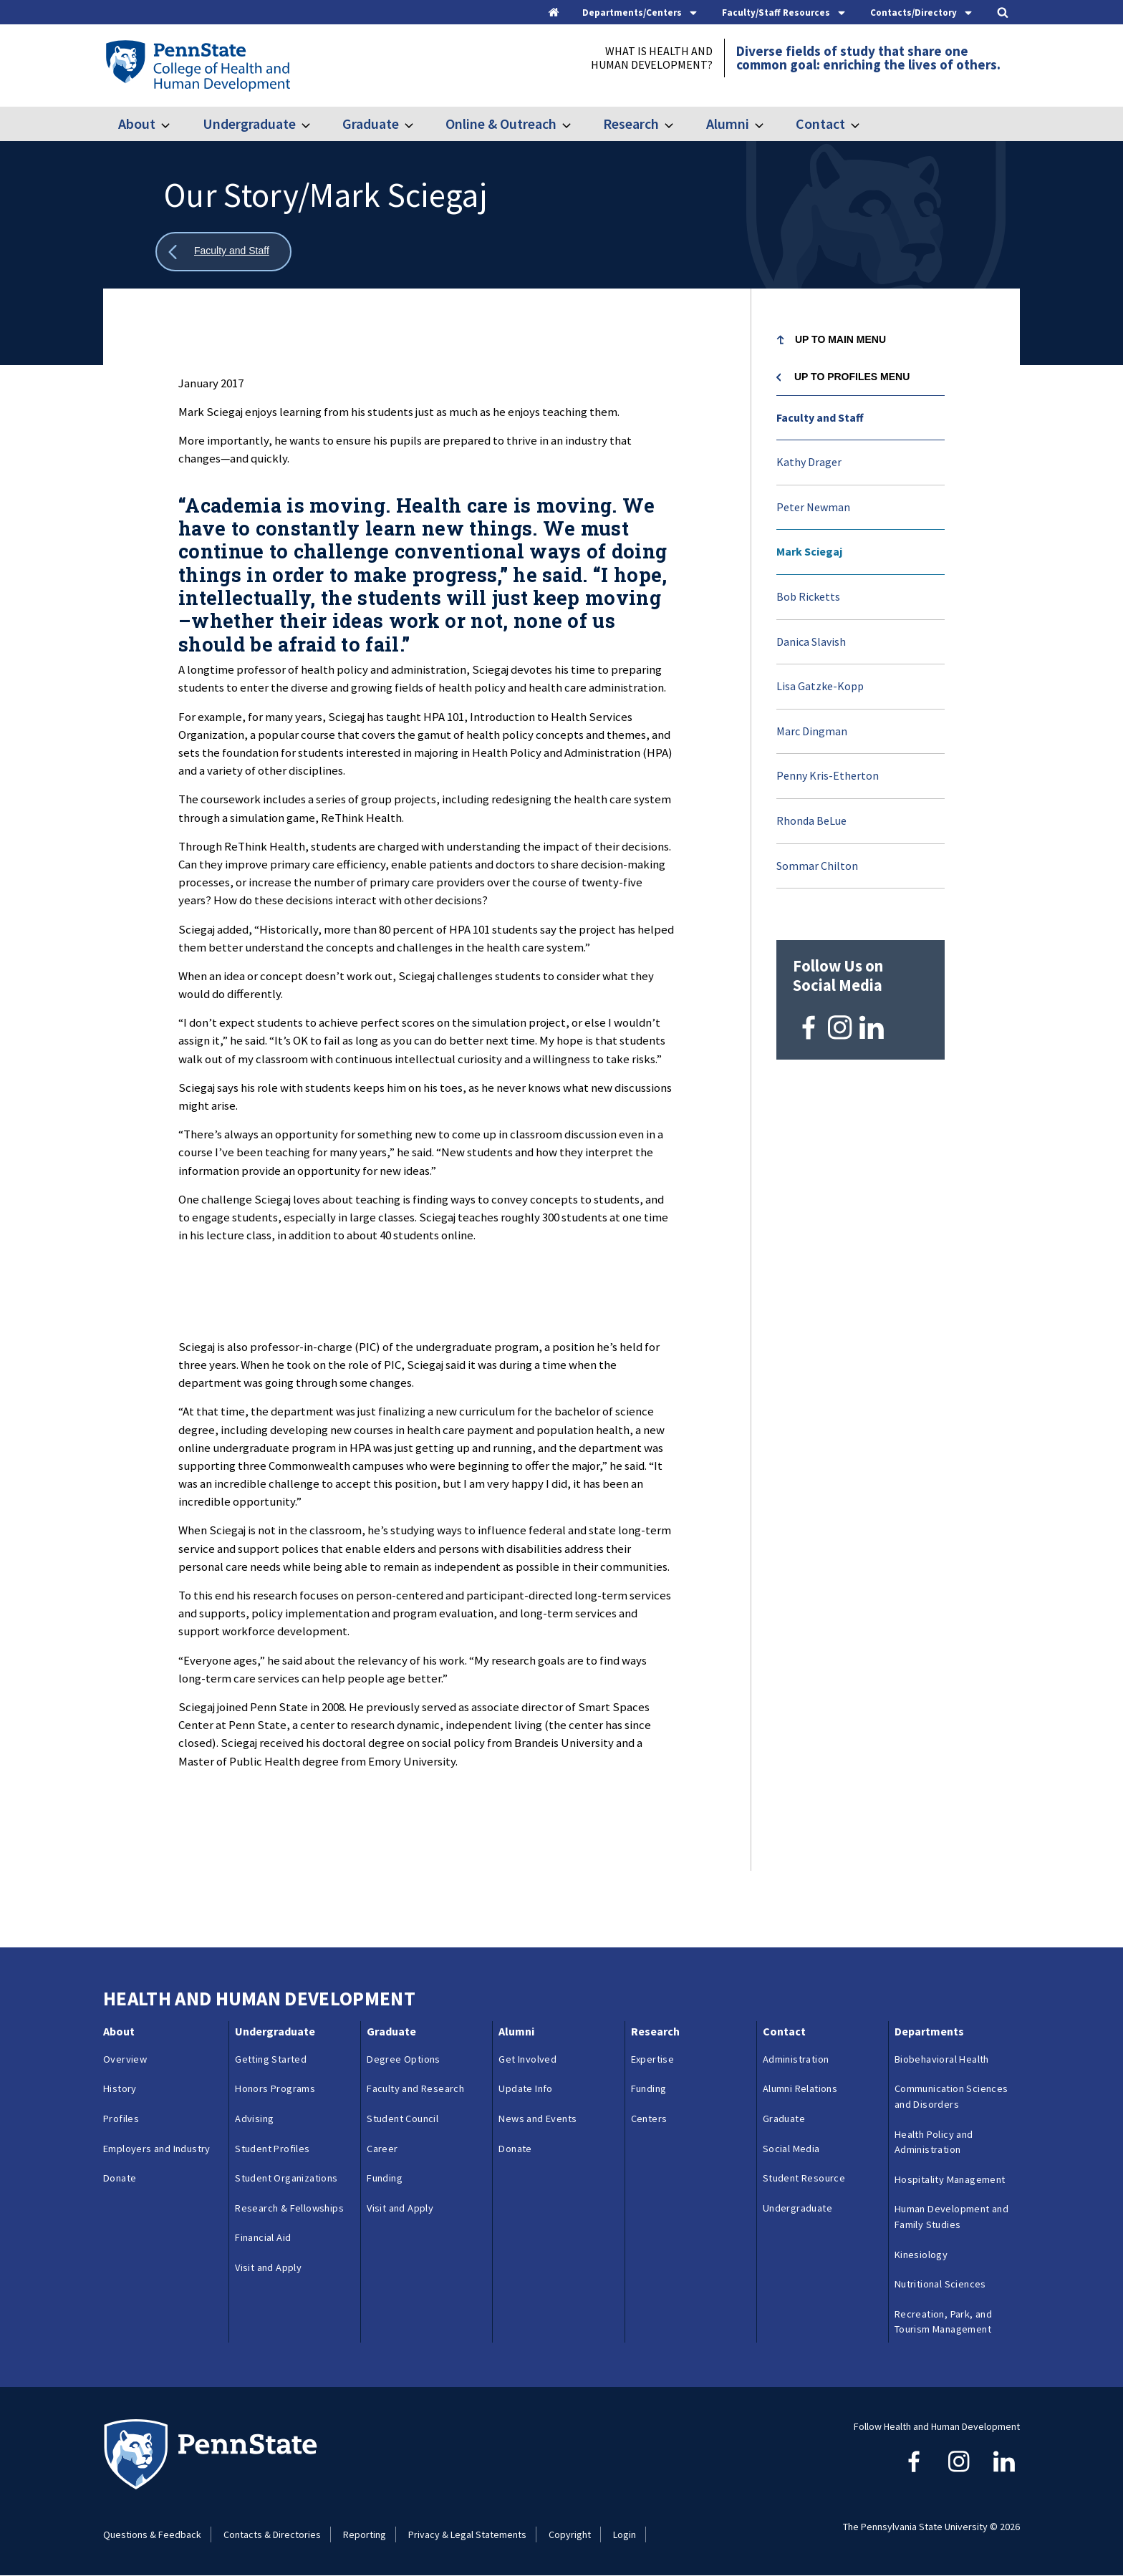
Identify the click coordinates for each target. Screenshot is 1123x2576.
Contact (820, 123)
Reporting (364, 2534)
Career (382, 2148)
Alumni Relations (800, 2088)
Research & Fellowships (289, 2208)
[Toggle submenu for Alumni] (767, 124)
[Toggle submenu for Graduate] (417, 124)
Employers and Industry (157, 2148)
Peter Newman (813, 507)
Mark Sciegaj (809, 551)
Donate (119, 2177)
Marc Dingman (811, 731)
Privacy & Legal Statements (467, 2534)
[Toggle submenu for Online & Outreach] (575, 124)
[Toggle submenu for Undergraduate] (314, 124)
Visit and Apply (268, 2267)
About (136, 123)
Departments (929, 2031)
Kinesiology (921, 2254)
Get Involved (527, 2059)
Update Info (525, 2088)
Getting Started (271, 2059)
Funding (385, 2177)
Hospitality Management (950, 2179)
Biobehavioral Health (942, 2059)
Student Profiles (272, 2148)
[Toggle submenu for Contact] (863, 124)
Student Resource (804, 2177)
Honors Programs (275, 2088)
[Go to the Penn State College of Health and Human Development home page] (197, 65)
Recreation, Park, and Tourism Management (943, 2322)
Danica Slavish (811, 641)
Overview (125, 2059)
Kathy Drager (809, 462)
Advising (254, 2118)
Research (631, 123)
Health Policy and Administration (934, 2142)
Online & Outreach (500, 123)
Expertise (653, 2059)
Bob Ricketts (808, 596)
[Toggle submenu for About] (174, 124)
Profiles (121, 2118)
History (120, 2088)
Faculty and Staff (820, 417)
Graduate (370, 123)
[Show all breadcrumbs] (223, 251)
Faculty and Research (415, 2088)
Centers (649, 2118)
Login (624, 2534)
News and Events (537, 2118)
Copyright (570, 2534)
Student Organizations (286, 2177)
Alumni (727, 123)
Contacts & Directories (272, 2534)
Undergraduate (249, 123)
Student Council (402, 2118)
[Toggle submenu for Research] (677, 124)
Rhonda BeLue (811, 820)
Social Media (791, 2148)
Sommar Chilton (817, 865)
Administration (796, 2059)
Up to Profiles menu (852, 376)
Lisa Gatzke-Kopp (820, 686)
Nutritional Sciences (940, 2283)
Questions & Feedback (152, 2534)
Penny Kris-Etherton (827, 775)
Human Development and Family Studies (951, 2216)
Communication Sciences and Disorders (951, 2096)
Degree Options (403, 2059)
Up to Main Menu (840, 339)
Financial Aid (263, 2237)
